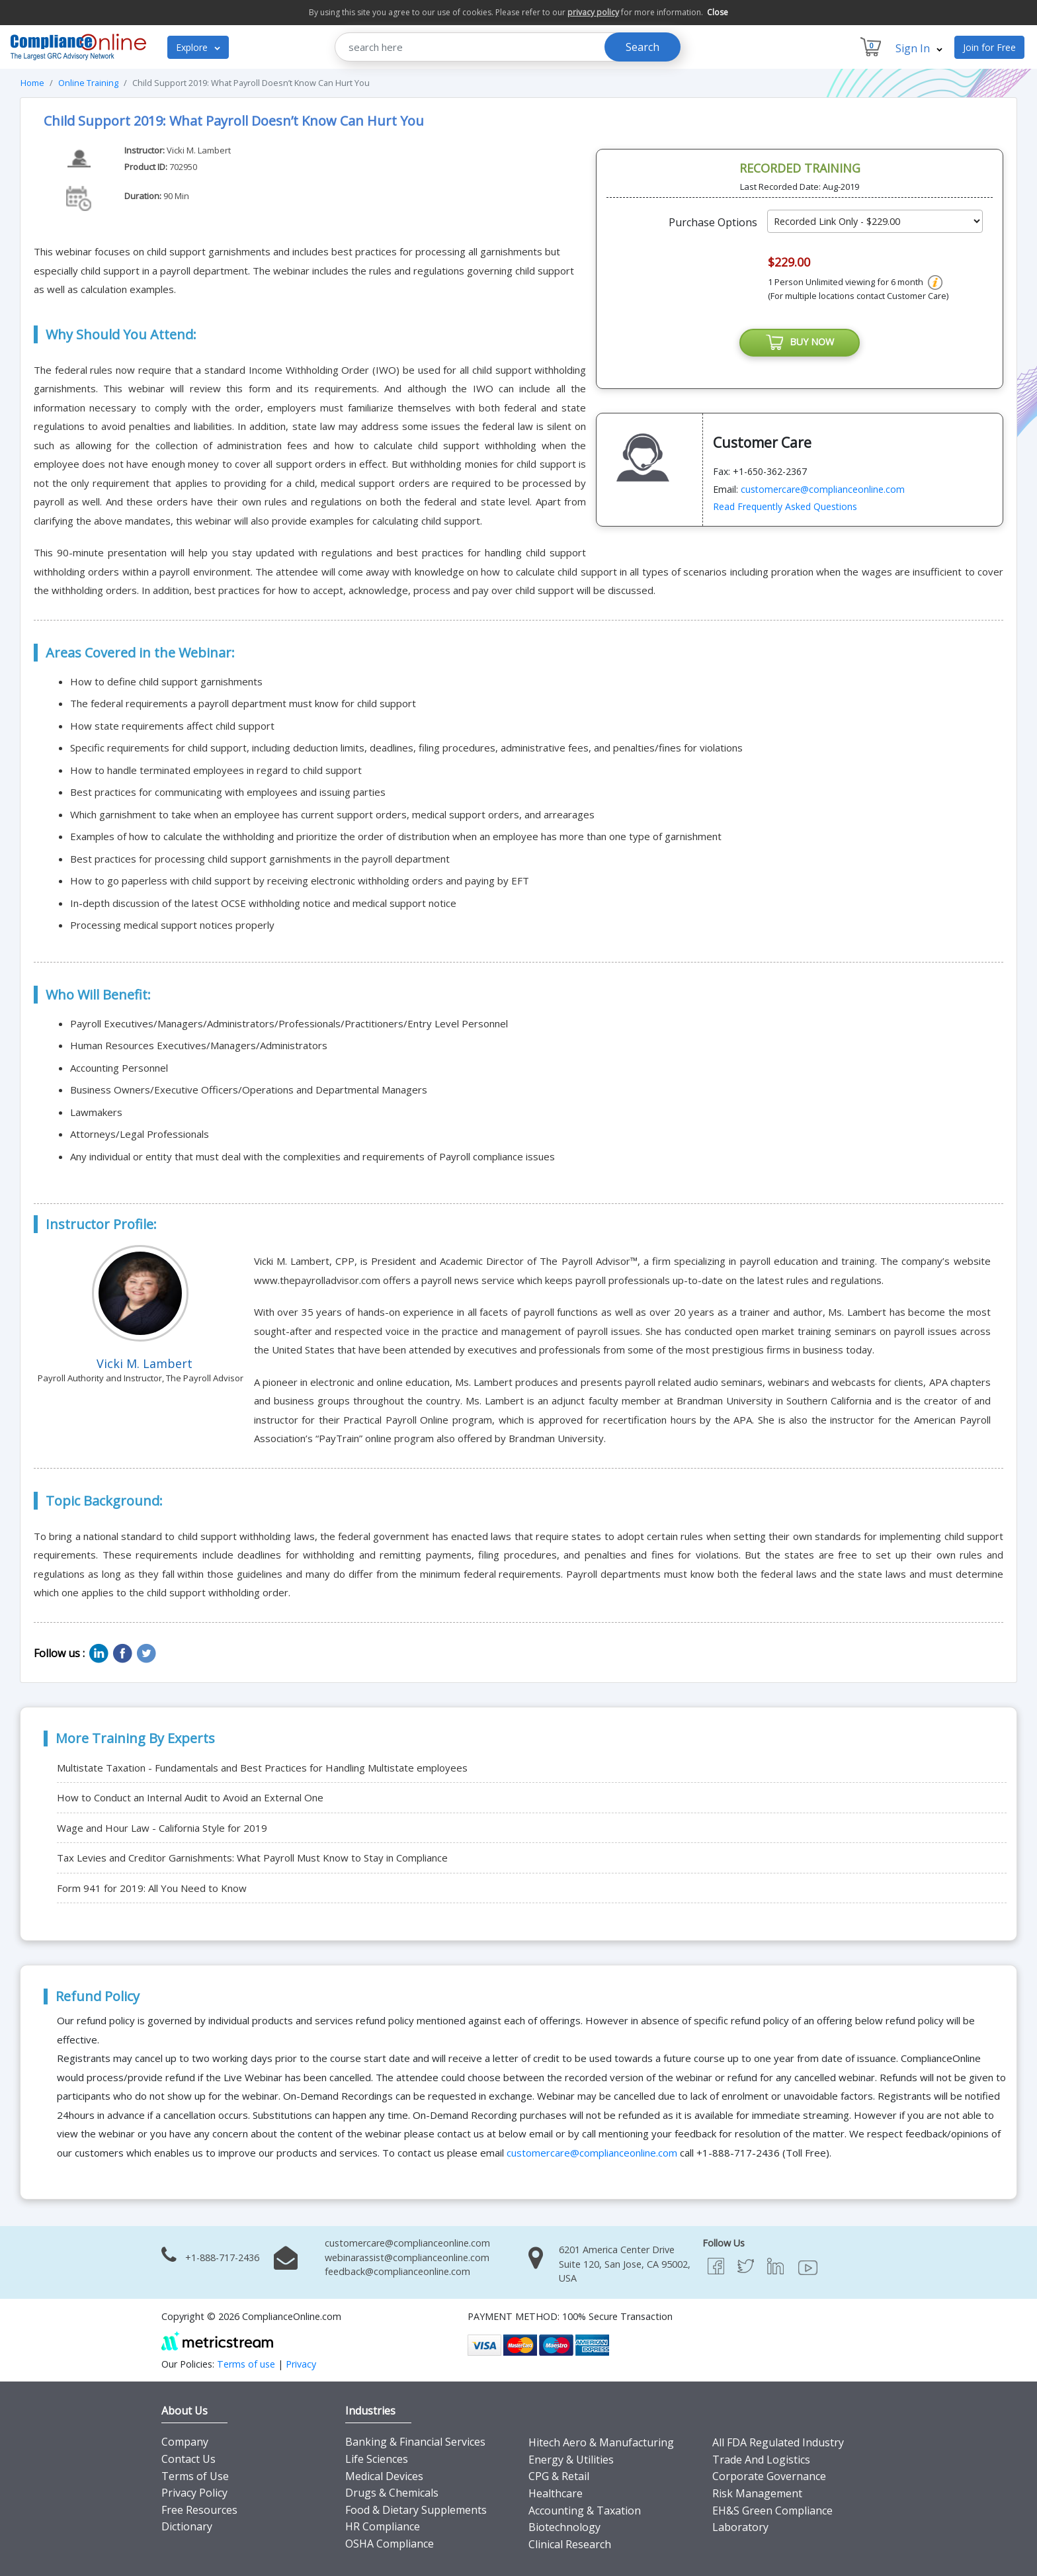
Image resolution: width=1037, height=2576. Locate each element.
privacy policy (593, 12)
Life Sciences (376, 2459)
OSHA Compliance (389, 2543)
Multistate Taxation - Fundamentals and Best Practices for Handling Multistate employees (262, 1767)
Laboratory (740, 2527)
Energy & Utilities (571, 2459)
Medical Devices (384, 2476)
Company (184, 2441)
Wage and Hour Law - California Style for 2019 (162, 1827)
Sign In (918, 48)
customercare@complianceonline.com (823, 490)
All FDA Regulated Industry (778, 2442)
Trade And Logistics (761, 2459)
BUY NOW (799, 343)
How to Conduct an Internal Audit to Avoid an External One (190, 1797)
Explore (198, 47)
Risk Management (757, 2493)
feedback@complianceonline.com (397, 2271)
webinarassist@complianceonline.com (407, 2257)
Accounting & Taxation (584, 2510)
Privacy (301, 2364)
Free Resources (199, 2510)
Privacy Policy (194, 2492)
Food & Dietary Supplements (416, 2510)
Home (32, 83)
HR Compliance (382, 2526)
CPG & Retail (558, 2476)
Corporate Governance (769, 2476)
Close (717, 12)
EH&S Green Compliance (772, 2510)
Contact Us (188, 2459)
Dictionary (186, 2526)
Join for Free (989, 47)
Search (642, 47)
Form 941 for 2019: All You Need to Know (152, 1888)
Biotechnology (564, 2527)
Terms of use (246, 2364)
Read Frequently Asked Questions (785, 507)
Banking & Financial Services (415, 2441)
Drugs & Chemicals (391, 2492)
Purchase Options (713, 222)
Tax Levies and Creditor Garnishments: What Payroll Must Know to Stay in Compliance (252, 1857)
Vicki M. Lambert (199, 150)
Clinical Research (569, 2544)
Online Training (88, 83)
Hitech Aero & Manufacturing (601, 2442)
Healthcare (555, 2493)
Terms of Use (195, 2476)
